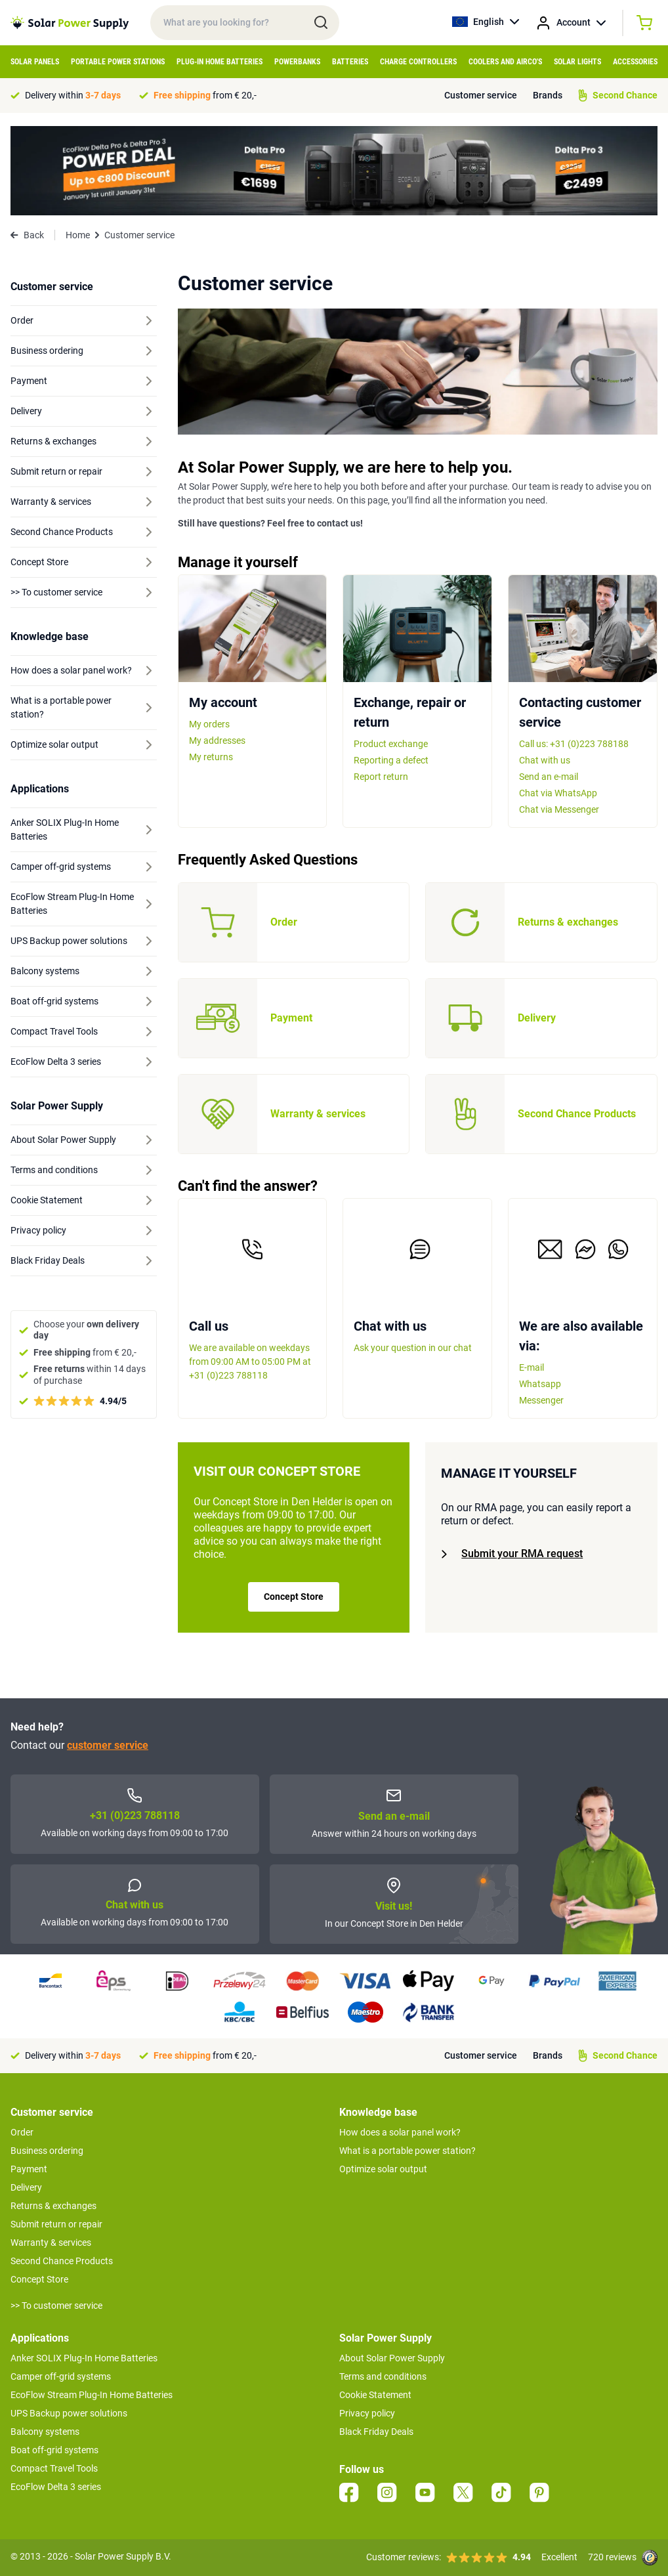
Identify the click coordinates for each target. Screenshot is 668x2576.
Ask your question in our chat (413, 1347)
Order (21, 2132)
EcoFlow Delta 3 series (55, 2486)
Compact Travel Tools (54, 2468)
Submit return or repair (56, 2224)
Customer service (480, 95)
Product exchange (391, 744)
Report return (381, 776)
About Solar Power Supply (392, 2358)
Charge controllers (418, 61)
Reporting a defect (391, 760)
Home (78, 235)
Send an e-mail (548, 776)
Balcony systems (44, 2431)
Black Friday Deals (376, 2431)
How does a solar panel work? (400, 2132)
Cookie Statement (375, 2395)
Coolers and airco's (505, 61)
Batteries (350, 61)
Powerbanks (297, 61)
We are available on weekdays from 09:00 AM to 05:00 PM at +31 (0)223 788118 (250, 1361)
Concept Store (294, 1596)
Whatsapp (540, 1384)
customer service (107, 1745)
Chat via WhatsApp (558, 793)
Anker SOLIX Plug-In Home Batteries (83, 2358)
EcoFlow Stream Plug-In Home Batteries (91, 2395)
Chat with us (544, 760)
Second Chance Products (61, 2261)
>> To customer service (56, 2305)
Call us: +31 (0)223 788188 (574, 744)
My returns (211, 757)
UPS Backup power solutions (68, 2413)
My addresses (217, 740)
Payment (28, 2169)
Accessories (635, 61)
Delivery (26, 2187)
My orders (209, 724)
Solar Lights (577, 61)
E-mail (531, 1367)
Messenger (541, 1400)
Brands (547, 95)
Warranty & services (50, 2242)
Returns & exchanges (53, 2205)
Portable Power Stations (118, 61)
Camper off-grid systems (60, 2376)
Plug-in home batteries (219, 61)
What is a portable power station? (407, 2150)
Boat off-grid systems (54, 2450)
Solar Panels (34, 61)
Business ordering (46, 2150)
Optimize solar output (383, 2169)
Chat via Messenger (559, 809)
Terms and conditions (383, 2376)
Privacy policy (367, 2413)
